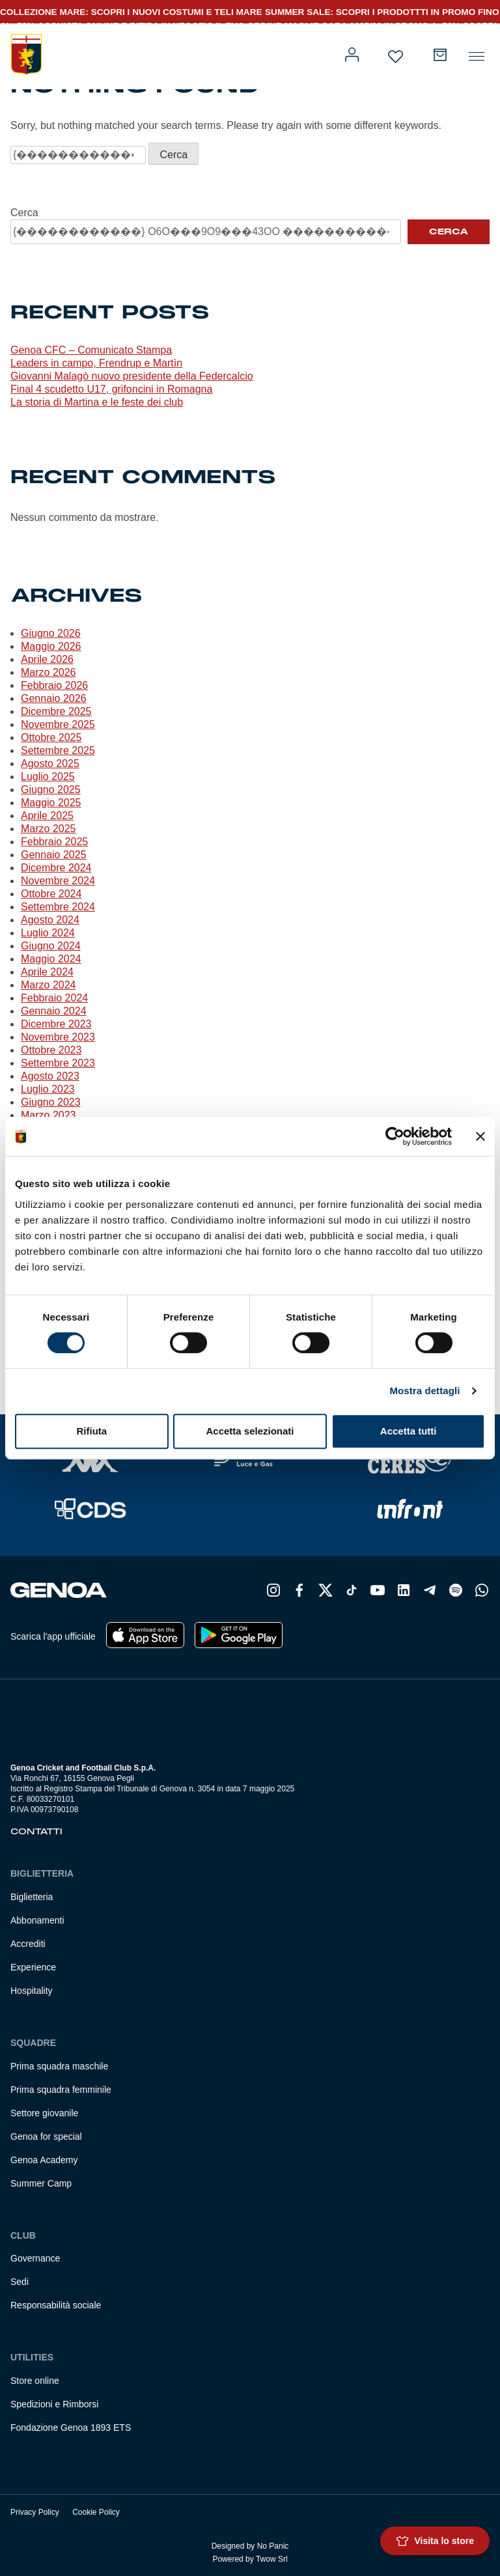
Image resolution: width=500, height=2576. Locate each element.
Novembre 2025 (58, 724)
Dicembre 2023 (56, 1023)
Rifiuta (91, 1430)
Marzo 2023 (48, 1115)
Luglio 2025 (48, 776)
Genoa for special (46, 2136)
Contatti (36, 1832)
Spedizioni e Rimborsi (54, 2404)
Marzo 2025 (48, 828)
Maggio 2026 (51, 646)
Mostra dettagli (424, 1390)
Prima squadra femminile (60, 2089)
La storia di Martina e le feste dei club (96, 402)
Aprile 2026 (47, 659)
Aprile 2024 (47, 971)
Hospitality (31, 1990)
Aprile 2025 (47, 815)
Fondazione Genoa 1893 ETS (70, 2427)
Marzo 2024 (48, 984)
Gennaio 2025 (54, 854)
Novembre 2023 (58, 1037)
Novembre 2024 (58, 880)
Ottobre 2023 (51, 1050)
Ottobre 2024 (51, 893)
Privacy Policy (34, 2512)
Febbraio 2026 (54, 685)
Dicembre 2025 (56, 711)
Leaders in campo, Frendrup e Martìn (96, 363)
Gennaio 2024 (54, 1010)
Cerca (24, 212)
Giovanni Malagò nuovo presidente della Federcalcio (131, 376)
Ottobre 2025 (51, 737)
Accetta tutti (408, 1430)
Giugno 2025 (51, 789)
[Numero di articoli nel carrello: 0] (440, 55)
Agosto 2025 (50, 763)
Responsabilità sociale (55, 2305)
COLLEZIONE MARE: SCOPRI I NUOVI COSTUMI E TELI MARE (131, 12)
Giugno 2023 (51, 1102)
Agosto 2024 (50, 919)
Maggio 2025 (51, 802)
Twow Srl (272, 2559)
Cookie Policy (96, 2512)
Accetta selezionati (250, 1430)
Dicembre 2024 (56, 867)
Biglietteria (31, 1897)
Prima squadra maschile (59, 2066)
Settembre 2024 (58, 906)
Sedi (19, 2281)
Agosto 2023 (50, 1076)
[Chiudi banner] (480, 1136)
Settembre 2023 (58, 1063)
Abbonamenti (37, 1920)
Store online (34, 2380)
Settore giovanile (44, 2113)
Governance (35, 2258)
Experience (33, 1967)
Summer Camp (41, 2183)
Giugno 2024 (51, 945)
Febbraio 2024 (54, 997)
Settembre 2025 (58, 750)
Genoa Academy (44, 2160)
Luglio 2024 (48, 932)
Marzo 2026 (48, 672)
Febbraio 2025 (54, 841)
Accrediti (28, 1944)
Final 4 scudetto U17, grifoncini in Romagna (111, 389)
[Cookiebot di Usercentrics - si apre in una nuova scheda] (395, 1136)
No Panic (273, 2546)
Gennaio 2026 (54, 698)
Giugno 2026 (51, 633)
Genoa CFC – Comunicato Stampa (91, 350)
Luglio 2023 (48, 1089)
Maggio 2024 (51, 958)
